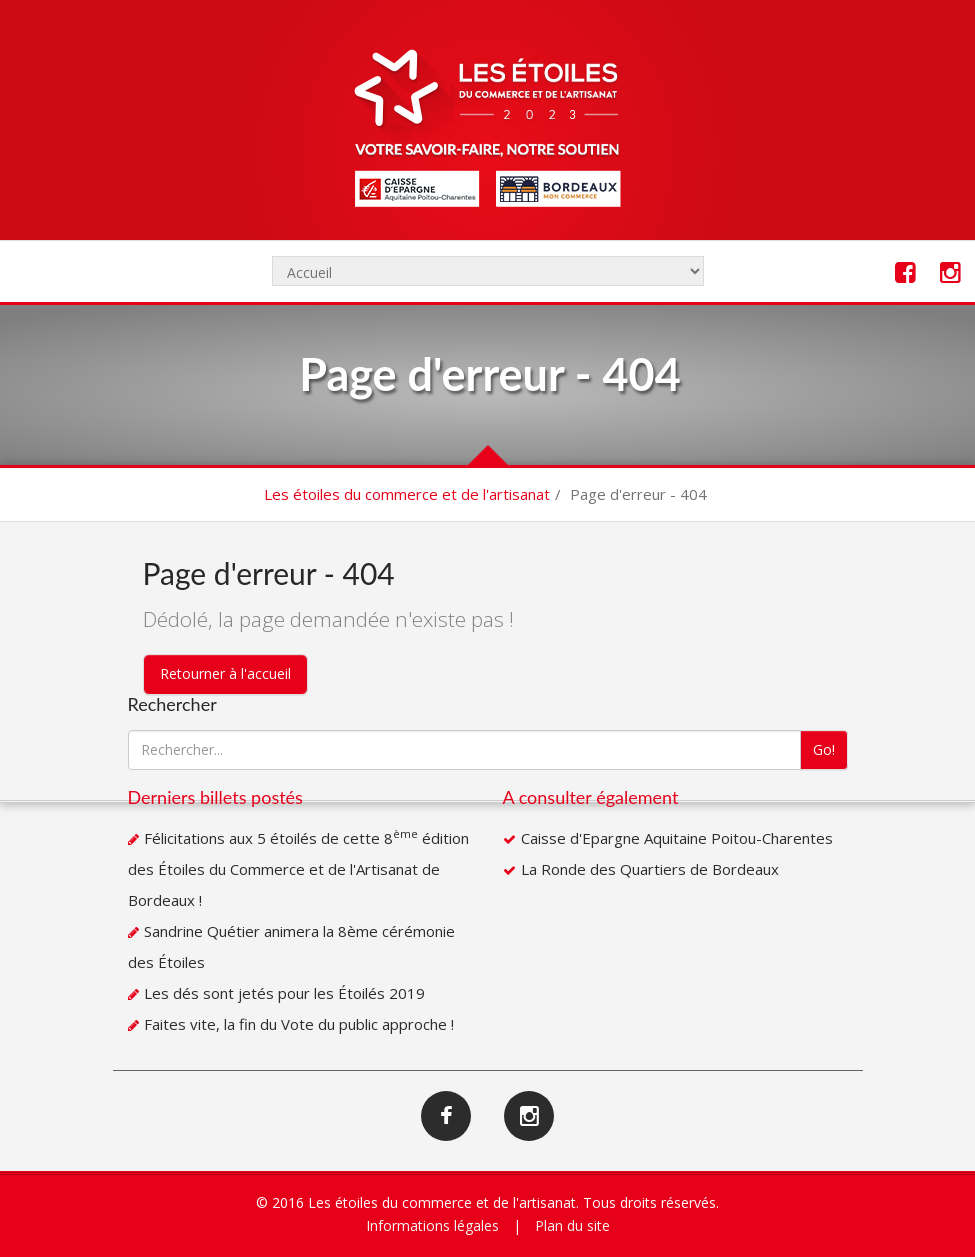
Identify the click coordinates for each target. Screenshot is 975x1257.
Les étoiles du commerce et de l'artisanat (407, 494)
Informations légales (432, 1225)
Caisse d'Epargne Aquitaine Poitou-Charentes (677, 838)
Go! (824, 749)
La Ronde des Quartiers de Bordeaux (650, 869)
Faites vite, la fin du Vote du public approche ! (299, 1024)
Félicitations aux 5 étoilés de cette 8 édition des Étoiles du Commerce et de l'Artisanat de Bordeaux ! (298, 869)
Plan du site (572, 1225)
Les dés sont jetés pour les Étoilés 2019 (284, 993)
